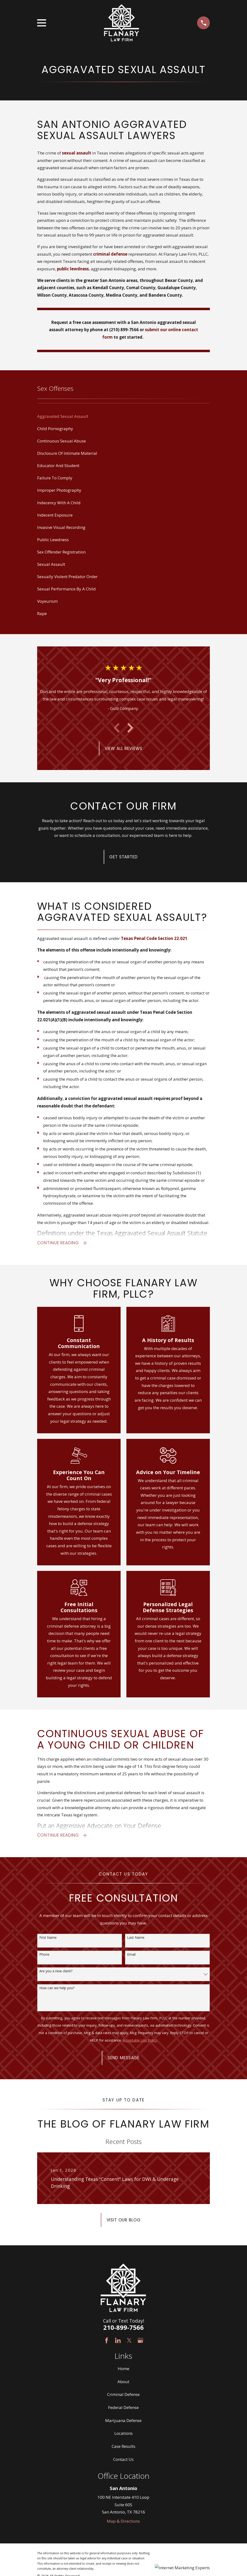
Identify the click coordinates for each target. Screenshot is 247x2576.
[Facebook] (107, 2342)
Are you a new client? (55, 1973)
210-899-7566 (123, 2329)
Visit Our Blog (124, 2222)
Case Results (123, 2448)
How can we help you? (56, 1990)
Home (123, 2370)
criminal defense (110, 254)
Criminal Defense (123, 2396)
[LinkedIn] (118, 2342)
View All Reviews (124, 748)
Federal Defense (123, 2409)
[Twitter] (129, 2342)
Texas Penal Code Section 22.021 (154, 938)
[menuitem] (123, 416)
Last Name (135, 1940)
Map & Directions (123, 2523)
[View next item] (130, 728)
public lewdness (73, 269)
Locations (123, 2435)
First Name (48, 1940)
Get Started (123, 857)
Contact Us (123, 2461)
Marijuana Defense (123, 2422)
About (123, 2383)
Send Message (123, 2060)
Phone (44, 1956)
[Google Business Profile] (140, 2342)
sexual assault (76, 153)
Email (131, 1956)
